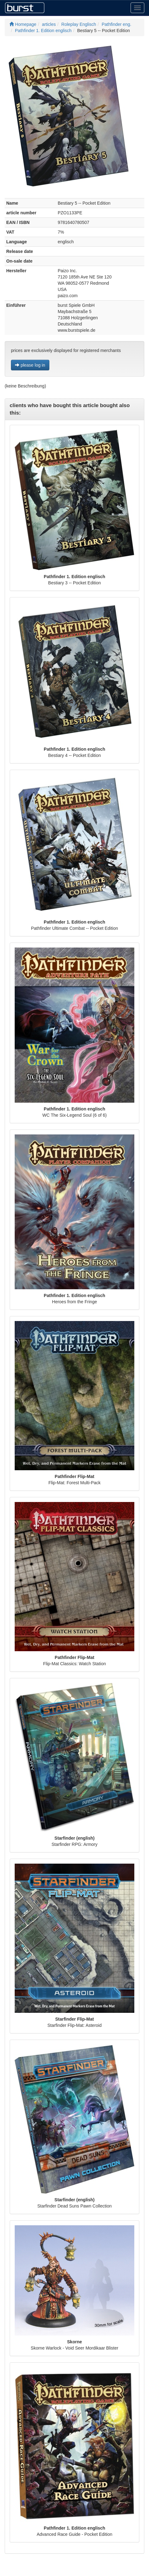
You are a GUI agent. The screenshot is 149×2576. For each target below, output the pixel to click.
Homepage (22, 24)
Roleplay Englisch (78, 24)
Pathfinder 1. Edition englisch (43, 30)
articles (49, 24)
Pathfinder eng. (116, 24)
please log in (30, 365)
